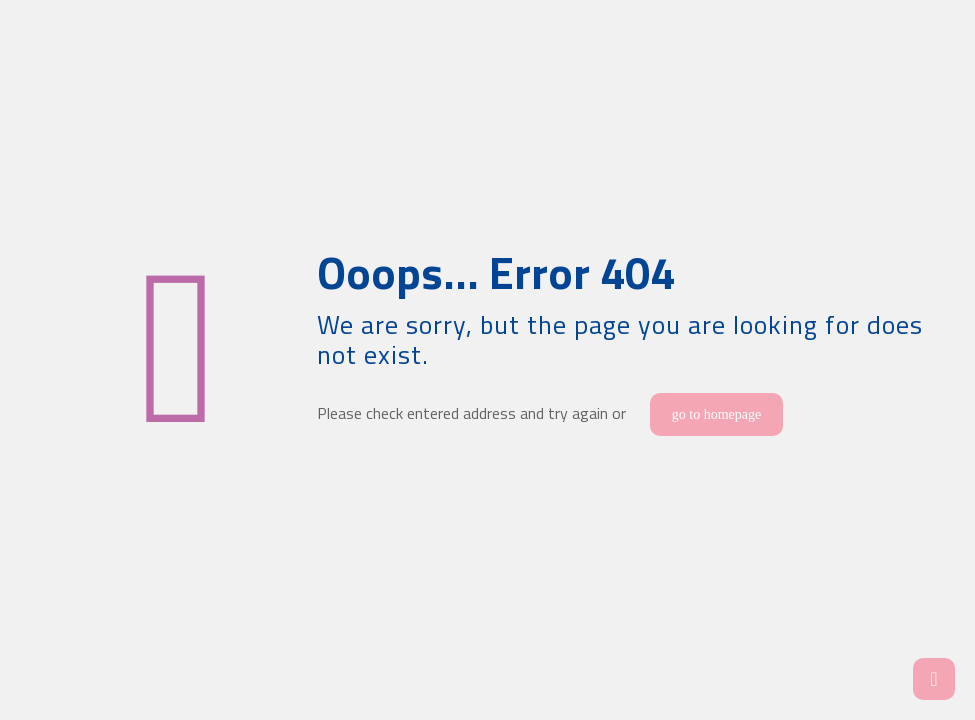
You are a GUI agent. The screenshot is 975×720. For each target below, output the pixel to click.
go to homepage (716, 414)
